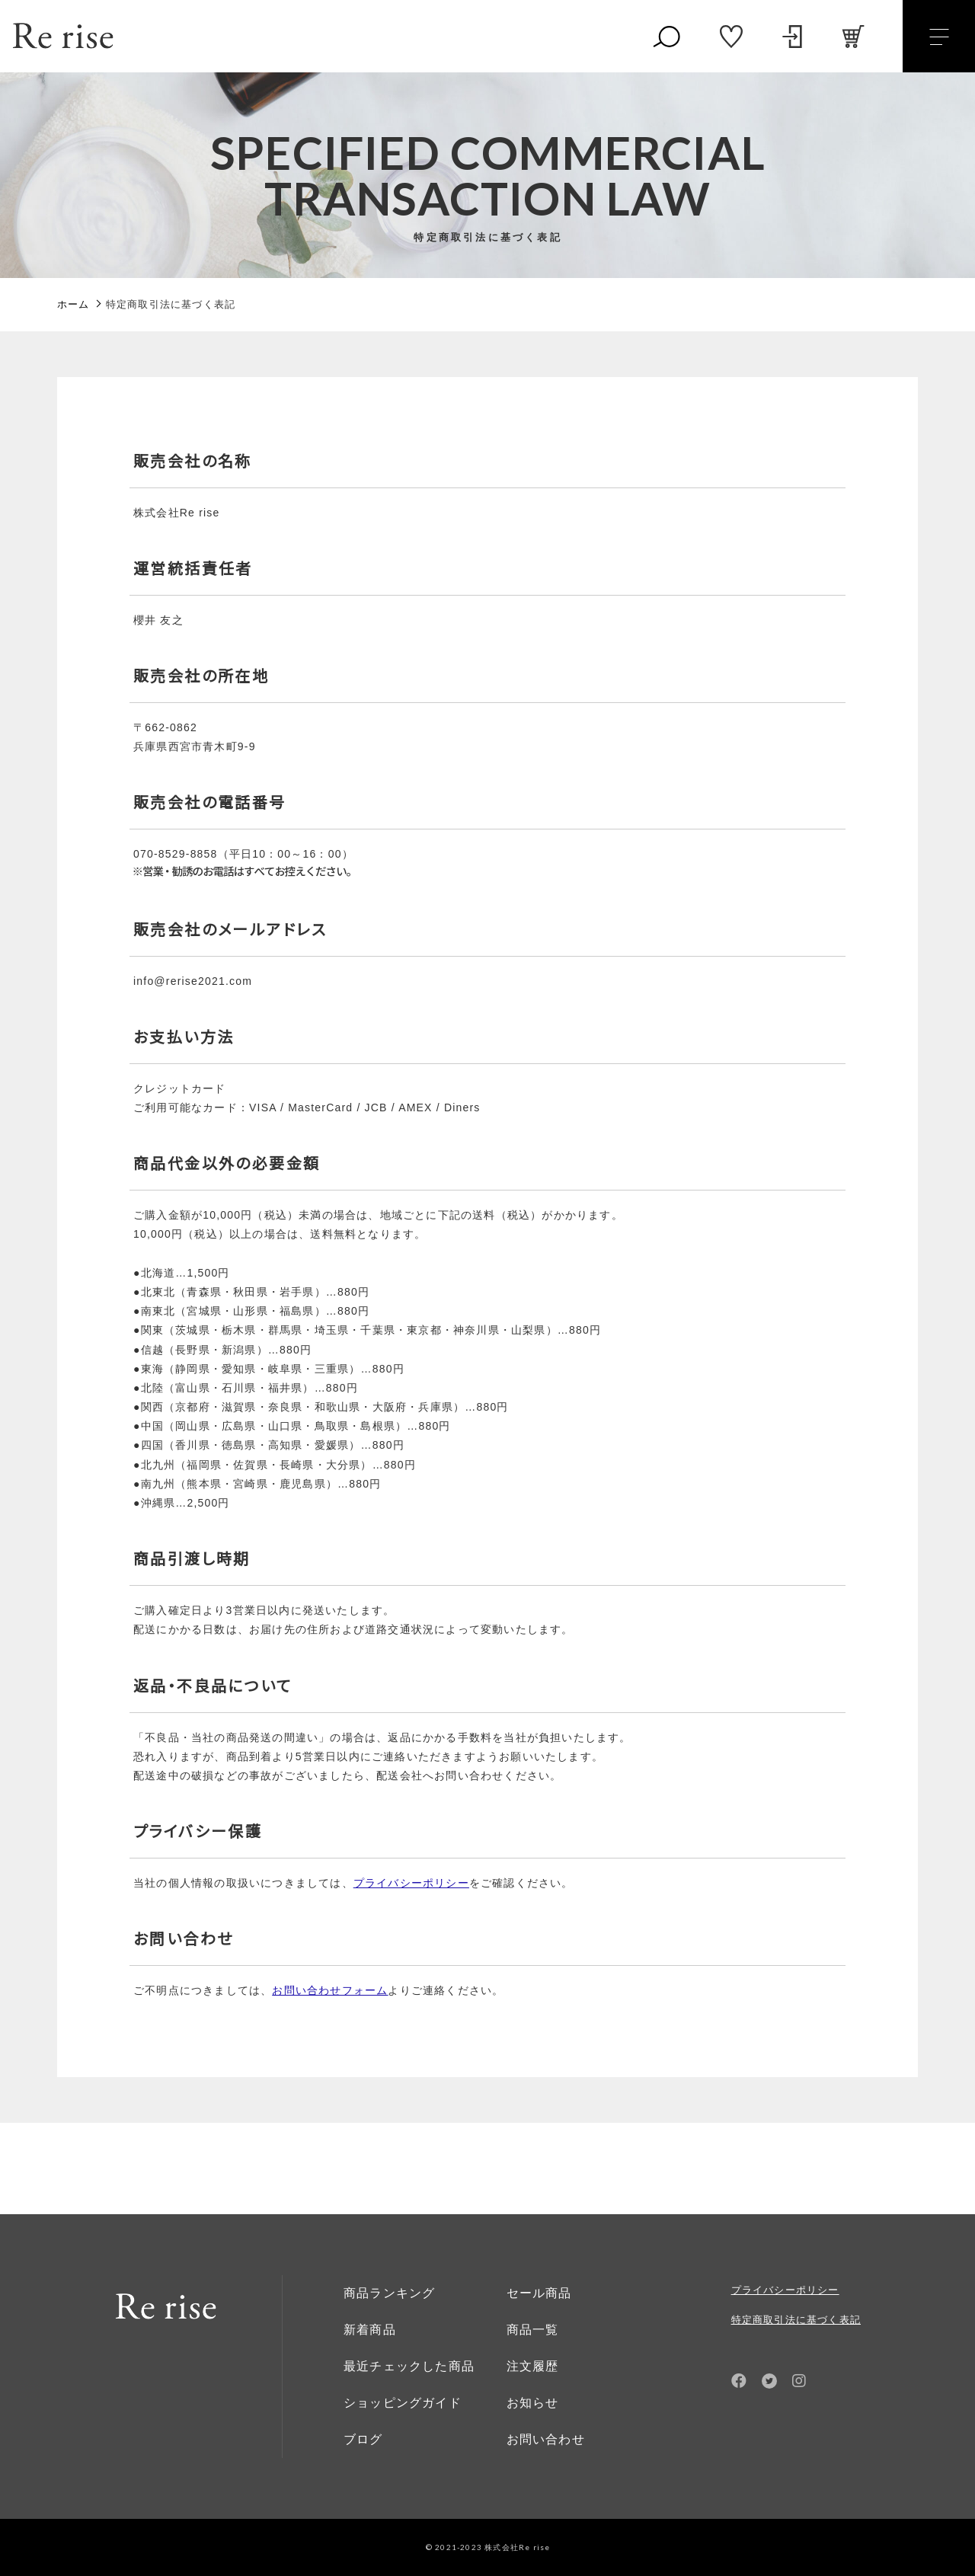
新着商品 (370, 2329)
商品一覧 (533, 2329)
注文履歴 (533, 2366)
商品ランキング (389, 2293)
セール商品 (539, 2293)
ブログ (363, 2439)
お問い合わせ (546, 2439)
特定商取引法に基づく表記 (796, 2319)
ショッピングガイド (403, 2402)
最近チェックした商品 (409, 2366)
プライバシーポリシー (785, 2290)
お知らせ (533, 2402)
